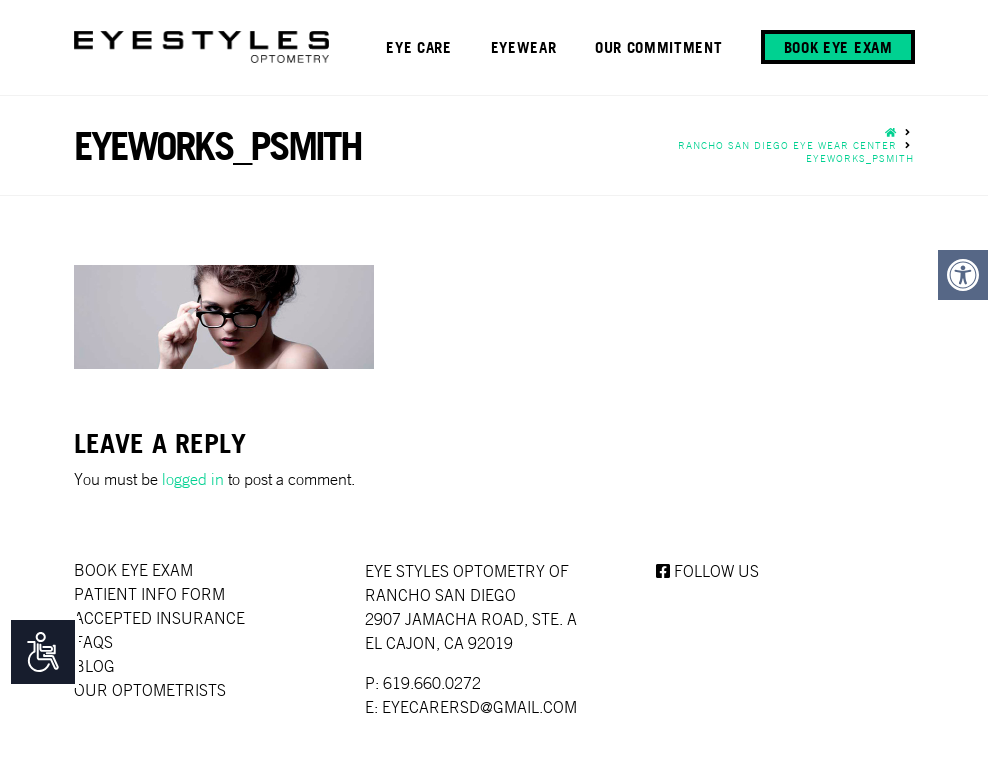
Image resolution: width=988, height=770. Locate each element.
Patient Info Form (149, 594)
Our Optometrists (150, 690)
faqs (93, 642)
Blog (94, 666)
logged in (193, 479)
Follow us (707, 571)
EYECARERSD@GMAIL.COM (479, 707)
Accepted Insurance (159, 618)
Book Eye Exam (133, 570)
